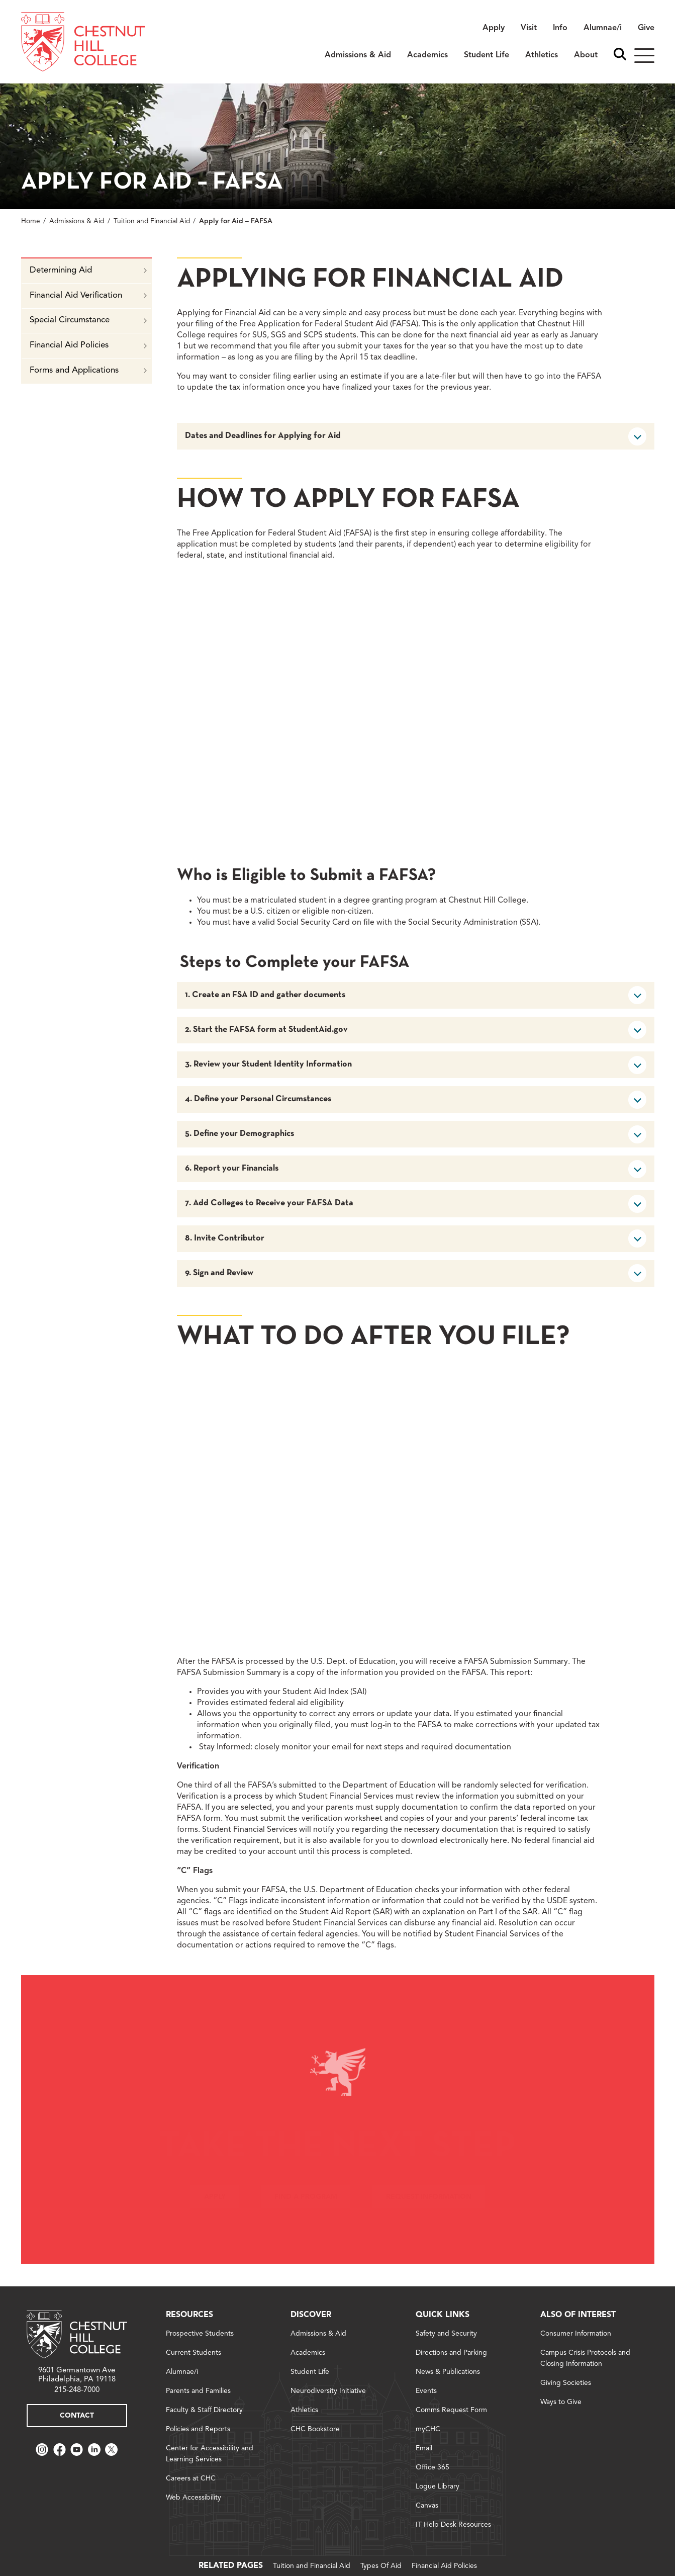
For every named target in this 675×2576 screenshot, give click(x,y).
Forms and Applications (88, 370)
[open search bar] (620, 55)
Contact (77, 2415)
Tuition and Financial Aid (152, 221)
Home (30, 221)
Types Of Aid (381, 2565)
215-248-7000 (77, 2390)
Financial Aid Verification (88, 295)
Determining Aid (88, 270)
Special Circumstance (88, 320)
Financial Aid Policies (88, 345)
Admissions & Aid (76, 221)
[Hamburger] (644, 55)
